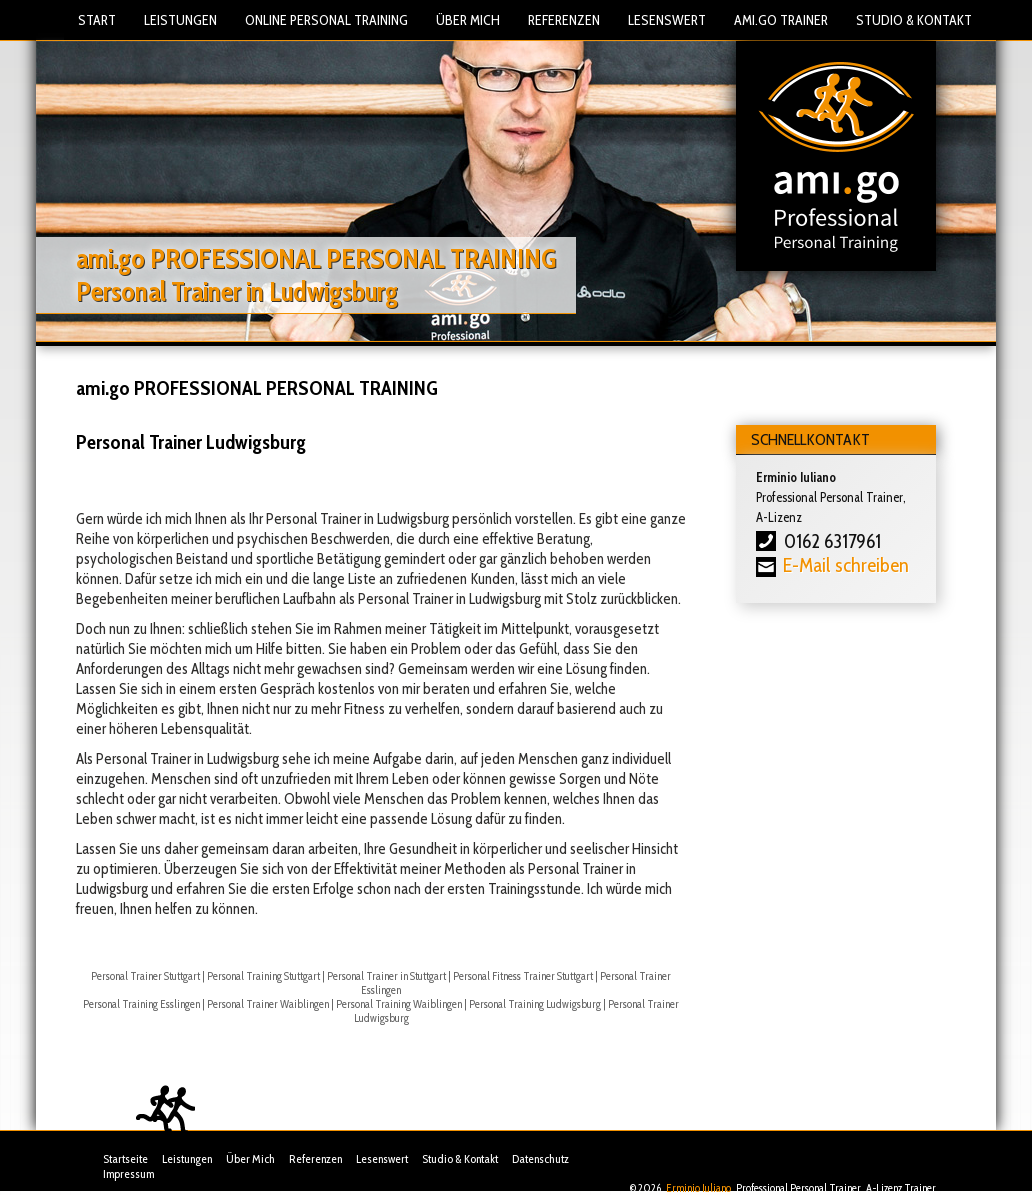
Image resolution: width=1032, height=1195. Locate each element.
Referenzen (564, 20)
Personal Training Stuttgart (263, 976)
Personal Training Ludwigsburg (535, 1004)
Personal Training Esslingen (141, 1004)
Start (97, 20)
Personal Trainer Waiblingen (268, 1004)
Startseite (125, 1158)
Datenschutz (540, 1158)
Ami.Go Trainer (781, 20)
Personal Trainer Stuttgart (145, 976)
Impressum (128, 1173)
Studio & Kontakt (914, 20)
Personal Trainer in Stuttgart (386, 976)
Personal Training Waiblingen (399, 1004)
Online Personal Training (326, 20)
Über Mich (468, 20)
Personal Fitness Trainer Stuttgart (523, 976)
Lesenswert (667, 20)
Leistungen (180, 20)
